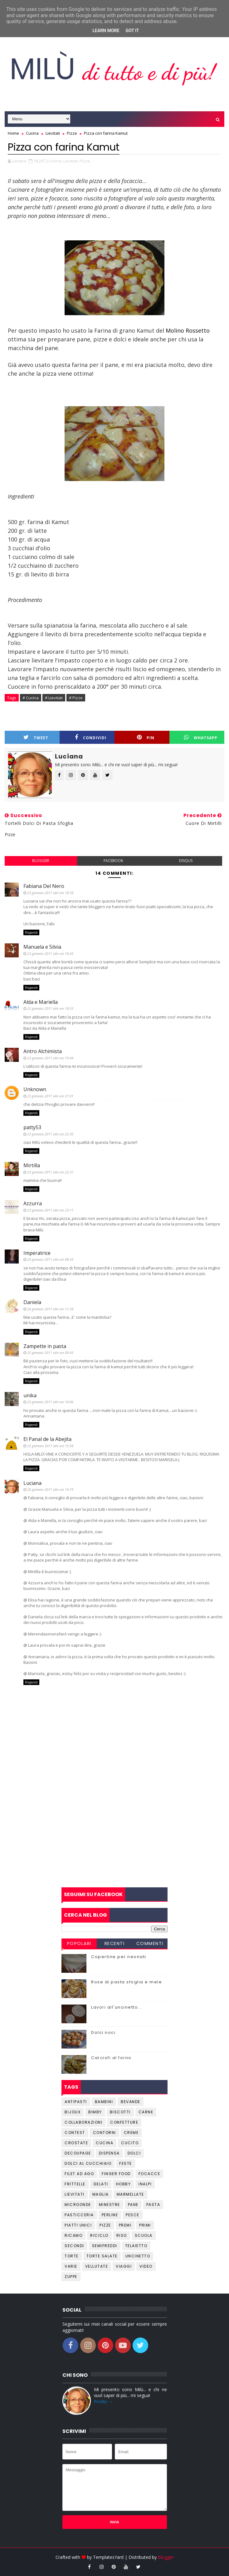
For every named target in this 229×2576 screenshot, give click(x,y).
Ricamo (73, 2235)
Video (146, 2266)
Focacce (149, 2173)
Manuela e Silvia (42, 946)
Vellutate (96, 2266)
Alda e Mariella (40, 1002)
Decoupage (78, 2153)
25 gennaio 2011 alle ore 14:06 (50, 1401)
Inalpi (145, 2184)
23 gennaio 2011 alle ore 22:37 (50, 1172)
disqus (185, 860)
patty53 (32, 1127)
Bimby (95, 2112)
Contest (75, 2132)
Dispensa (109, 2153)
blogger (40, 860)
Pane (133, 2204)
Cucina (104, 2142)
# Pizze (76, 698)
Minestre (109, 2204)
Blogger (166, 2557)
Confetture (124, 2122)
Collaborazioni (83, 2122)
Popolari (79, 1943)
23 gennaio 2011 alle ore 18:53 (50, 1008)
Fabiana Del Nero (43, 886)
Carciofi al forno (111, 2058)
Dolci (134, 2153)
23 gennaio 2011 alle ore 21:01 (50, 1096)
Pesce (132, 2214)
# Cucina (30, 698)
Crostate (76, 2142)
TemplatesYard (108, 2557)
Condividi (90, 737)
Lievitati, (71, 161)
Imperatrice (37, 1252)
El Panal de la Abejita (47, 1439)
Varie (71, 2266)
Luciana (32, 1483)
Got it (132, 30)
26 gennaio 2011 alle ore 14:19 (50, 1489)
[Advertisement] (114, 1837)
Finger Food (116, 2173)
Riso (121, 2235)
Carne (146, 2112)
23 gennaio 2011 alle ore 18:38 (50, 892)
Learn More (105, 30)
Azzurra (32, 1203)
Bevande (130, 2101)
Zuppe (71, 2276)
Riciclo (99, 2235)
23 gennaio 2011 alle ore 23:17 (50, 1210)
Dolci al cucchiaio (88, 2163)
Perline (110, 2214)
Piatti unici (78, 2225)
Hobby (123, 2184)
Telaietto (136, 2245)
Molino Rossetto (187, 330)
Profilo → (103, 2402)
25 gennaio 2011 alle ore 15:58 (50, 1445)
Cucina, (55, 161)
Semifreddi (104, 2245)
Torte (72, 2256)
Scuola (144, 2235)
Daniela (32, 1302)
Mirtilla (31, 1165)
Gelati (100, 2184)
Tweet (35, 737)
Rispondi (31, 932)
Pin (145, 737)
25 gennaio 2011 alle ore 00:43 (50, 1352)
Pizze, (85, 161)
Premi (125, 2225)
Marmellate (130, 2194)
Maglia (100, 2194)
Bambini (104, 2101)
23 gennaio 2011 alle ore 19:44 (50, 1058)
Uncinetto (137, 2256)
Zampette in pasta (44, 1346)
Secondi (74, 2245)
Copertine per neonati (118, 1957)
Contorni (104, 2132)
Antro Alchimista (42, 1051)
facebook (113, 860)
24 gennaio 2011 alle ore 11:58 (50, 1309)
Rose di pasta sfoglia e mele (126, 1982)
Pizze (105, 2225)
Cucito (130, 2142)
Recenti (115, 1943)
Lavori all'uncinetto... (116, 2007)
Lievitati (75, 2194)
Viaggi (124, 2266)
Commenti (149, 1943)
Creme (131, 2132)
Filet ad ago (79, 2173)
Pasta (153, 2204)
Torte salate (102, 2256)
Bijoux (72, 2112)
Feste (125, 2163)
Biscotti (120, 2112)
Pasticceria (79, 2214)
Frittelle (75, 2184)
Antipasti (76, 2101)
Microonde (78, 2204)
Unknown (34, 1089)
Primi (145, 2225)
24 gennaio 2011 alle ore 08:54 (50, 1259)
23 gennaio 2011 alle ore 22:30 (50, 1134)
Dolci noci (103, 2032)
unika (30, 1395)
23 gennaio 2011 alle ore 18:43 (50, 953)
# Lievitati (54, 698)
